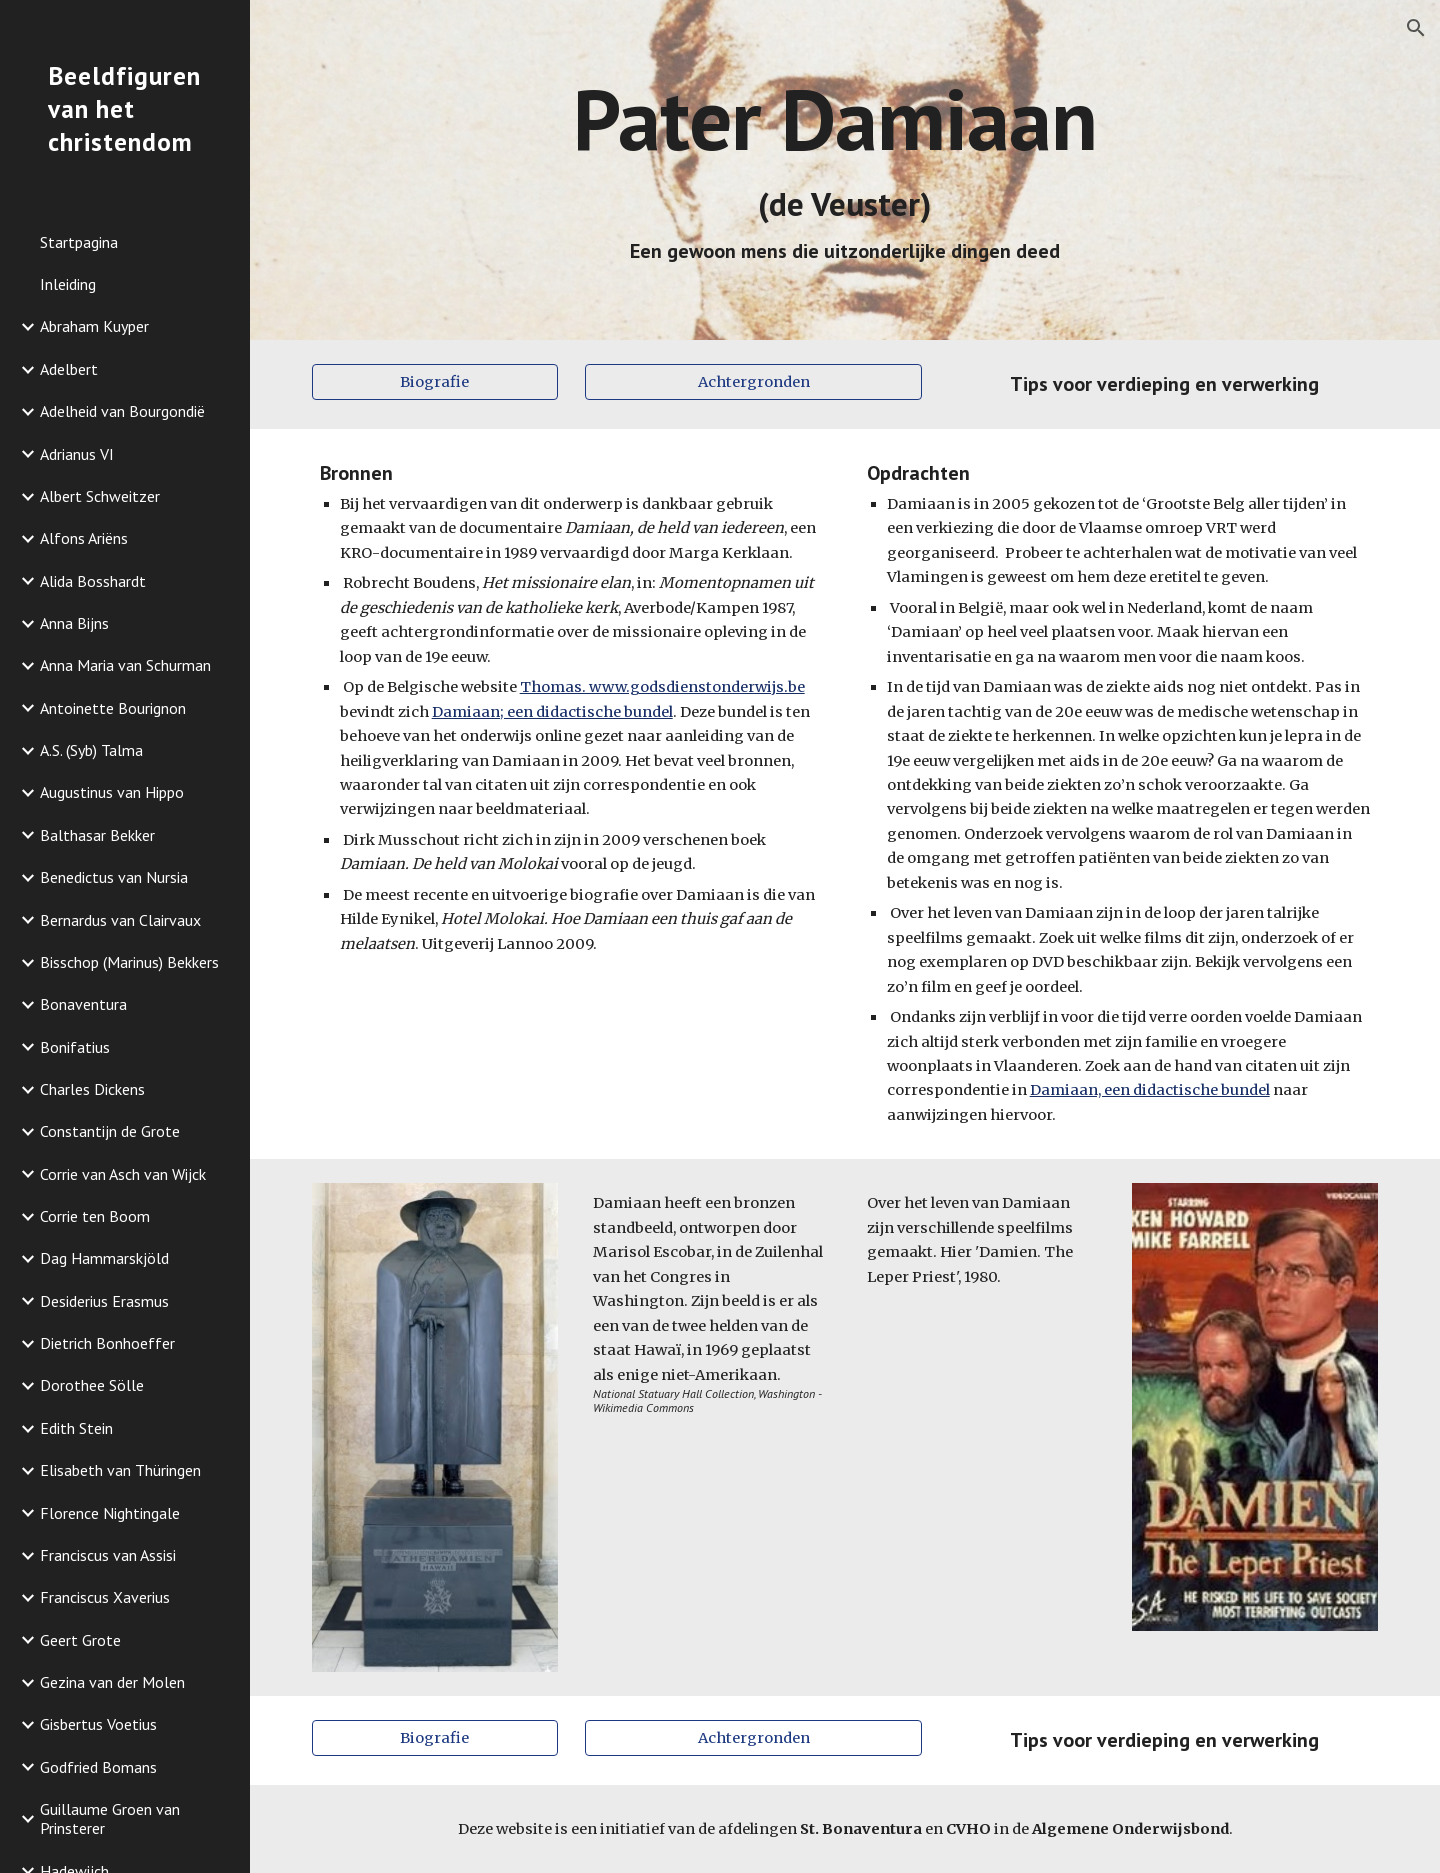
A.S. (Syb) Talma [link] (91, 750)
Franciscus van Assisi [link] (108, 1555)
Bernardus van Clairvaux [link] (120, 920)
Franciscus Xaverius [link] (105, 1597)
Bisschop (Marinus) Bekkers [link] (129, 962)
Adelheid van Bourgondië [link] (122, 411)
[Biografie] (435, 381)
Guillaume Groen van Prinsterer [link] (110, 1818)
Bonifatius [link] (75, 1047)
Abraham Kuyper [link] (94, 326)
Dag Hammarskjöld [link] (104, 1258)
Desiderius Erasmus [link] (104, 1301)
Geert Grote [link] (80, 1640)
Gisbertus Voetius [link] (98, 1724)
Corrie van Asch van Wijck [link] (123, 1174)
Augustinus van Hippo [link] (112, 792)
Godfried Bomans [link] (98, 1767)
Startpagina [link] (79, 242)
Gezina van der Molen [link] (112, 1682)
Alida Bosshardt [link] (93, 581)
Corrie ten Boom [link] (95, 1216)
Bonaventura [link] (83, 1004)
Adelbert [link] (69, 369)
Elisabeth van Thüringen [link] (120, 1470)
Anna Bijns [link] (74, 623)
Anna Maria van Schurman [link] (125, 665)
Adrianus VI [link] (77, 454)
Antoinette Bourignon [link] (113, 708)
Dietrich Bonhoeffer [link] (107, 1343)
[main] (845, 170)
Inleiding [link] (68, 284)
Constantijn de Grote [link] (110, 1131)
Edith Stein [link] (76, 1428)
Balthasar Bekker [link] (97, 835)
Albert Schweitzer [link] (100, 496)
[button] (1416, 28)
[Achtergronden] (753, 381)
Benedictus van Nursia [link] (114, 877)
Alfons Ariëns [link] (84, 538)
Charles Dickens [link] (92, 1089)
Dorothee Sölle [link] (92, 1385)
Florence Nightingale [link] (110, 1513)
